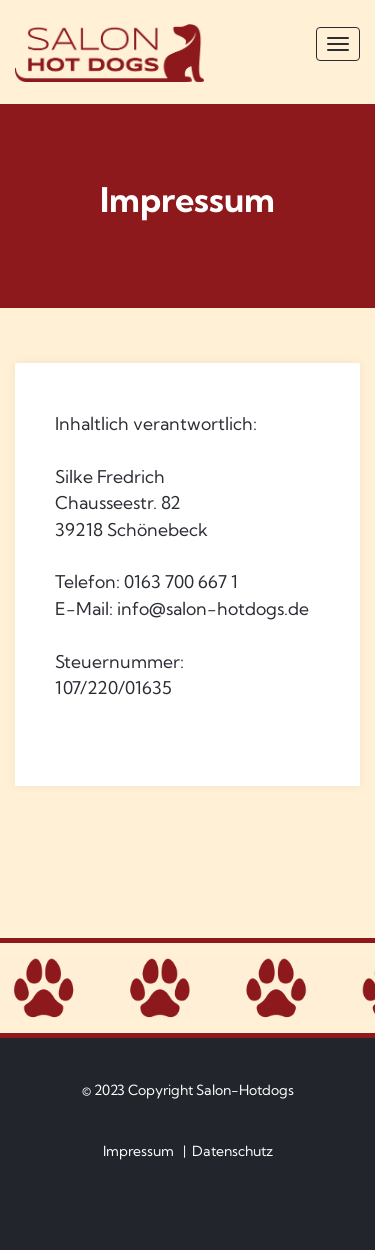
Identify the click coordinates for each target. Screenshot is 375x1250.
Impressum (138, 1151)
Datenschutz (232, 1151)
